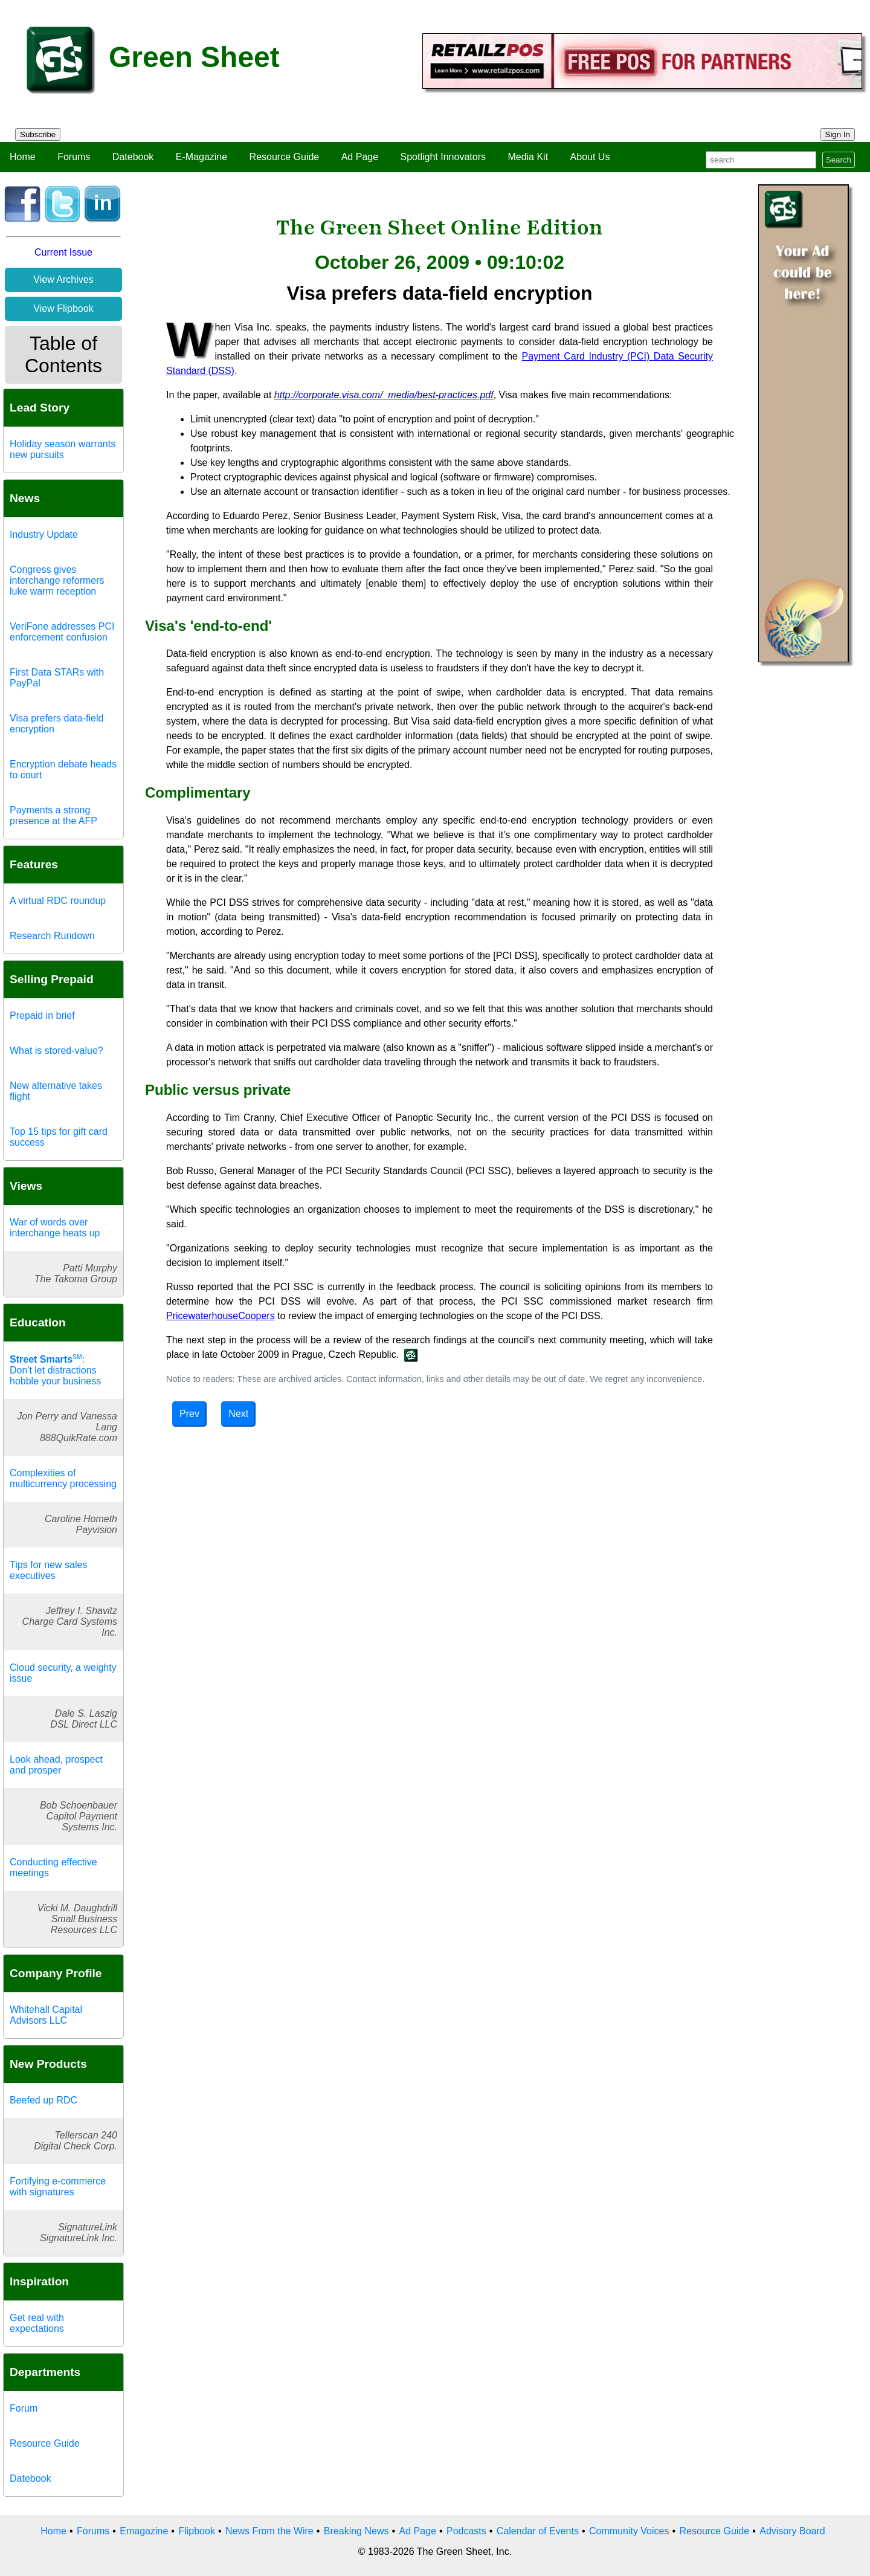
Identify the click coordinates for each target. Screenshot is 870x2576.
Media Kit (527, 157)
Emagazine (144, 2531)
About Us (590, 157)
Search (838, 159)
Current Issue (63, 252)
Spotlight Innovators (443, 157)
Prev (189, 1414)
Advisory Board (792, 2531)
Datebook (133, 157)
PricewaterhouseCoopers (220, 1316)
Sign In (838, 134)
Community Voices (629, 2531)
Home (23, 157)
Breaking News (356, 2531)
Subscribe (38, 134)
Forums (73, 157)
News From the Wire (269, 2531)
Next (238, 1414)
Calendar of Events (538, 2531)
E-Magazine (201, 157)
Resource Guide (285, 157)
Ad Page (359, 157)
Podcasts (466, 2531)
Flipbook (196, 2531)
